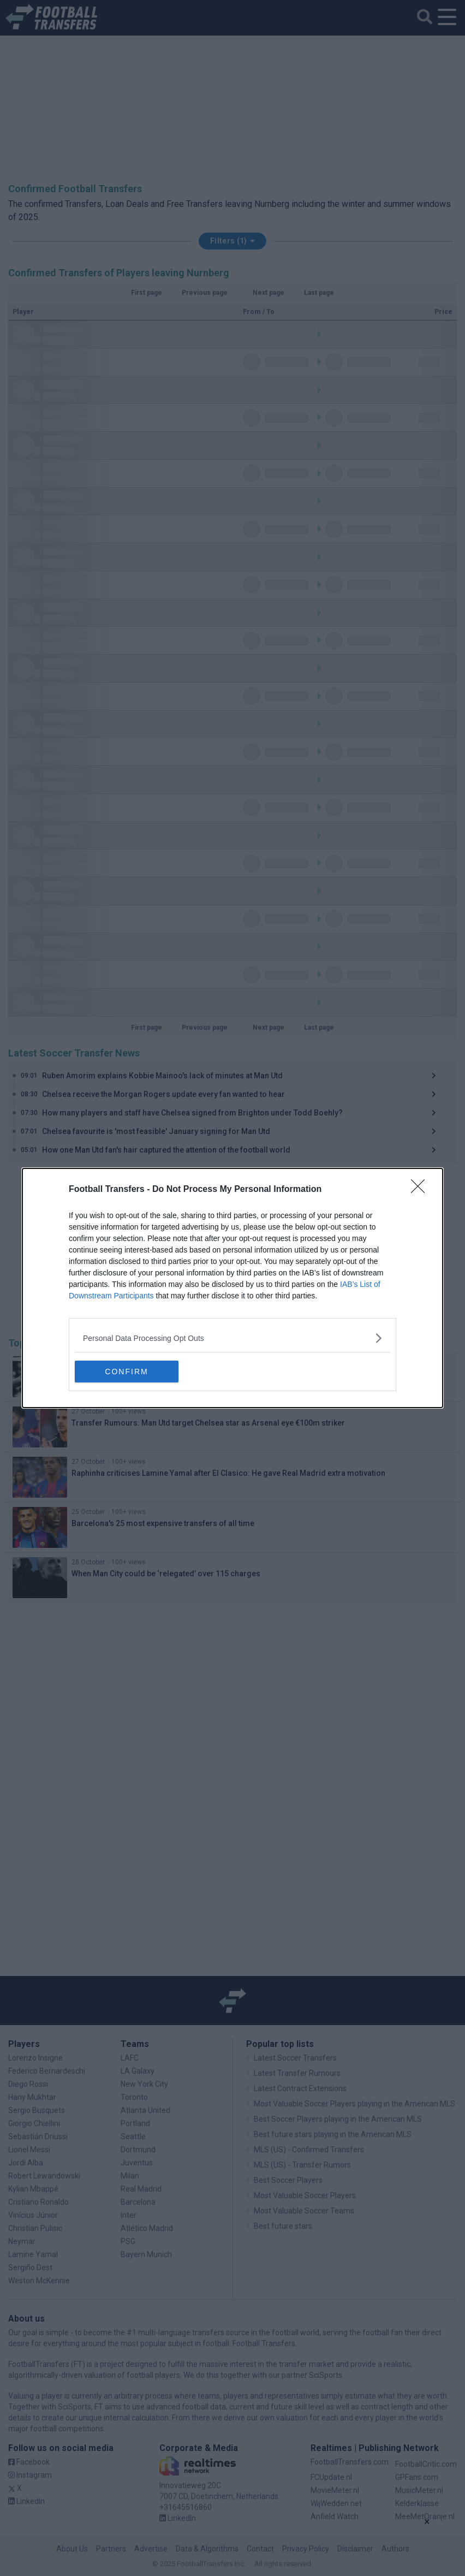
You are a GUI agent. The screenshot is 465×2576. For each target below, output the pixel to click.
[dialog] (232, 1288)
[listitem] (232, 1338)
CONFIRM (126, 1371)
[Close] (421, 1189)
